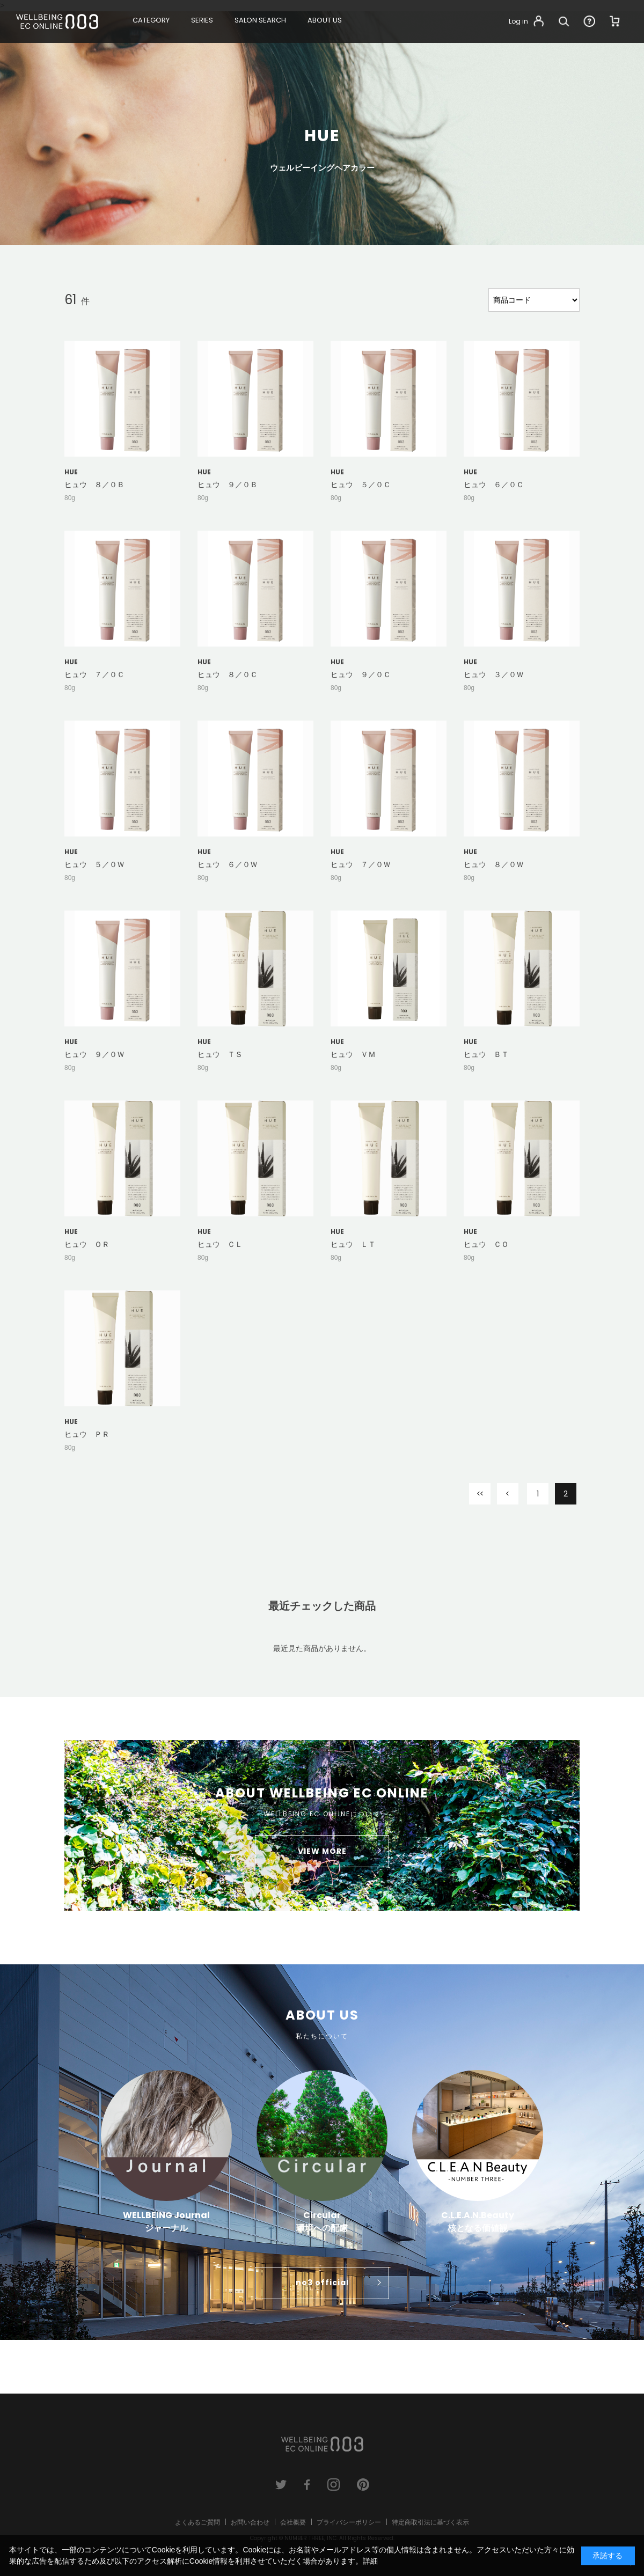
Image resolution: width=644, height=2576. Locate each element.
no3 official (322, 2282)
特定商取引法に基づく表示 (430, 2522)
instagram (333, 2484)
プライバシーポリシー (349, 2522)
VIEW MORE (322, 1851)
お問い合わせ (250, 2522)
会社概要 (293, 2522)
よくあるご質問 (197, 2522)
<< (480, 1493)
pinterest (363, 2484)
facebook (307, 2484)
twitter (281, 2484)
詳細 (370, 2561)
